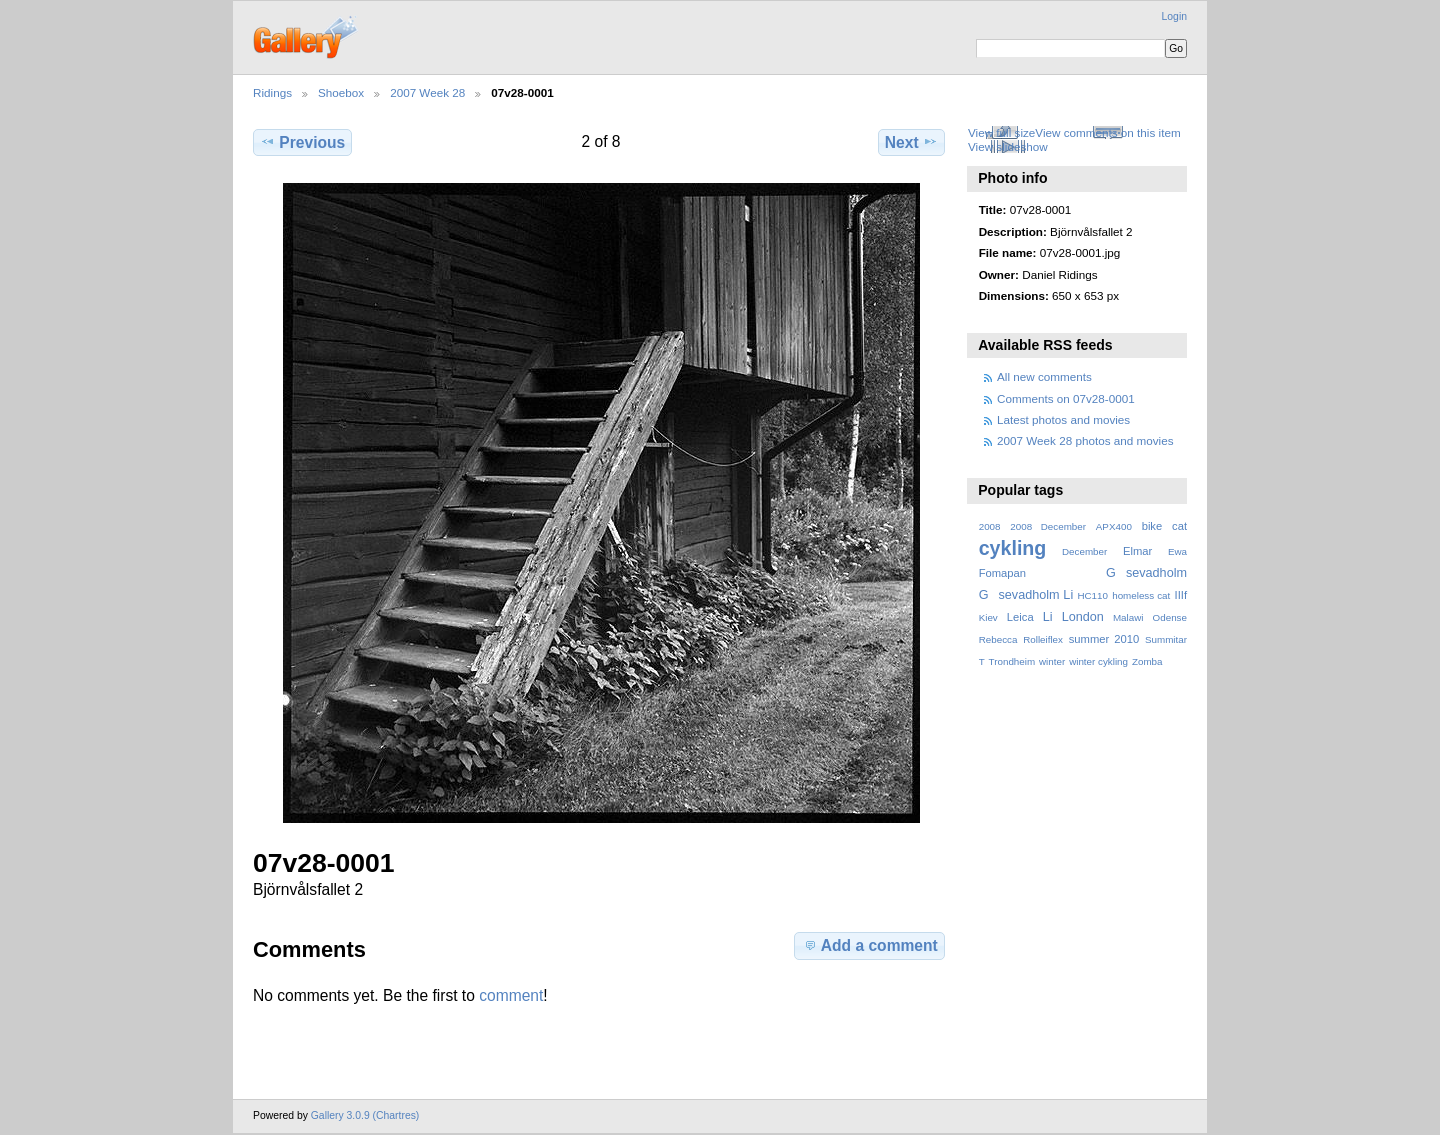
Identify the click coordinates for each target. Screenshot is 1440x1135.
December (1084, 551)
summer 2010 (1104, 639)
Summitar (1166, 639)
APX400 (1114, 526)
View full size (1001, 132)
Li (1048, 617)
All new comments (1044, 376)
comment (511, 995)
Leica (1020, 617)
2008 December (1048, 526)
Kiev (988, 617)
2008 (990, 526)
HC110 (1092, 595)
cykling (1013, 548)
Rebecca (998, 639)
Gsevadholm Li (1026, 595)
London (1083, 617)
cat (1179, 526)
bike (1152, 526)
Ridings (272, 92)
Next (911, 142)
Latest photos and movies (1063, 419)
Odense (1170, 617)
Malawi (1128, 617)
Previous (302, 142)
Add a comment (870, 945)
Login (1174, 16)
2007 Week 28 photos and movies (1085, 440)
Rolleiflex (1043, 639)
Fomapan (1002, 573)
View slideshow (1008, 146)
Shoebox (341, 92)
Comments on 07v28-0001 (1066, 398)
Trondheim (1012, 661)
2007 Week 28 (427, 92)
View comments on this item (1107, 132)
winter (1052, 661)
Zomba (1147, 661)
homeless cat (1141, 595)
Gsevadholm (1146, 573)
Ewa (1177, 551)
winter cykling (1098, 661)
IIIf (1181, 595)
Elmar (1137, 551)
